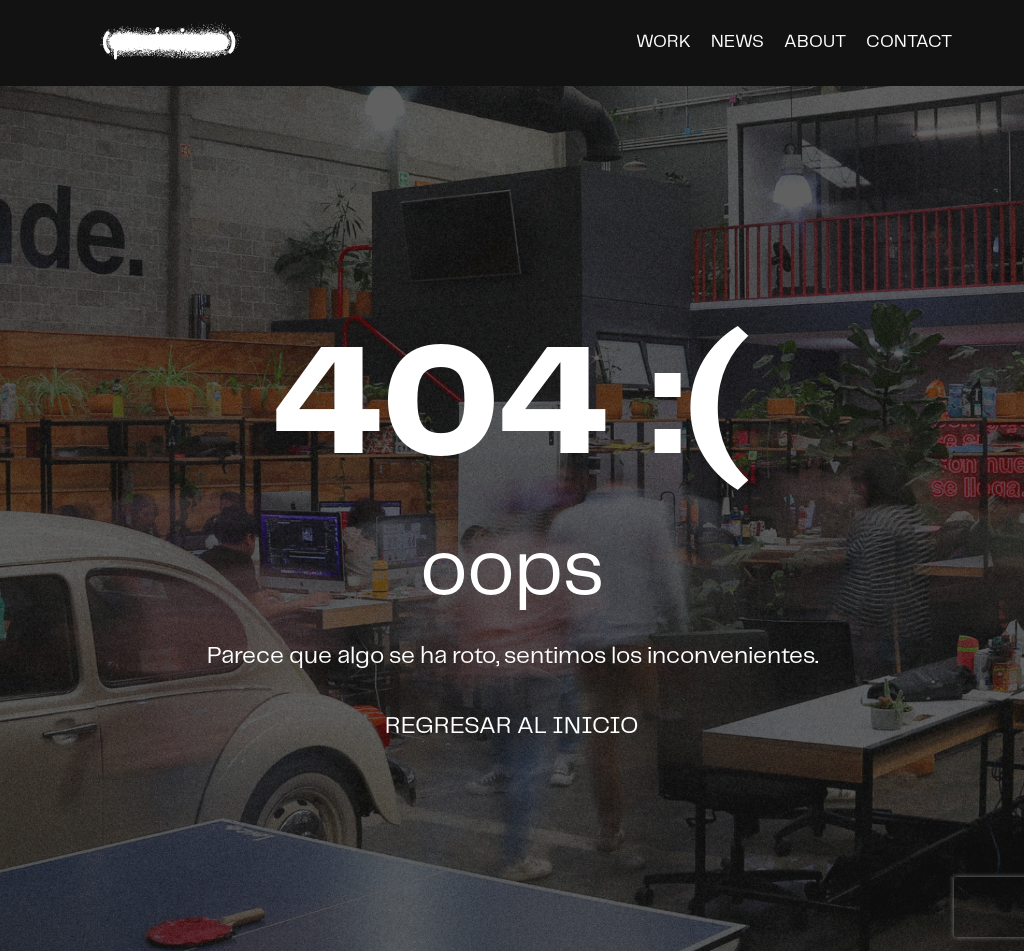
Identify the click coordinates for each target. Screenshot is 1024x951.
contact (909, 42)
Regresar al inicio (512, 726)
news (737, 42)
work (663, 42)
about (815, 42)
